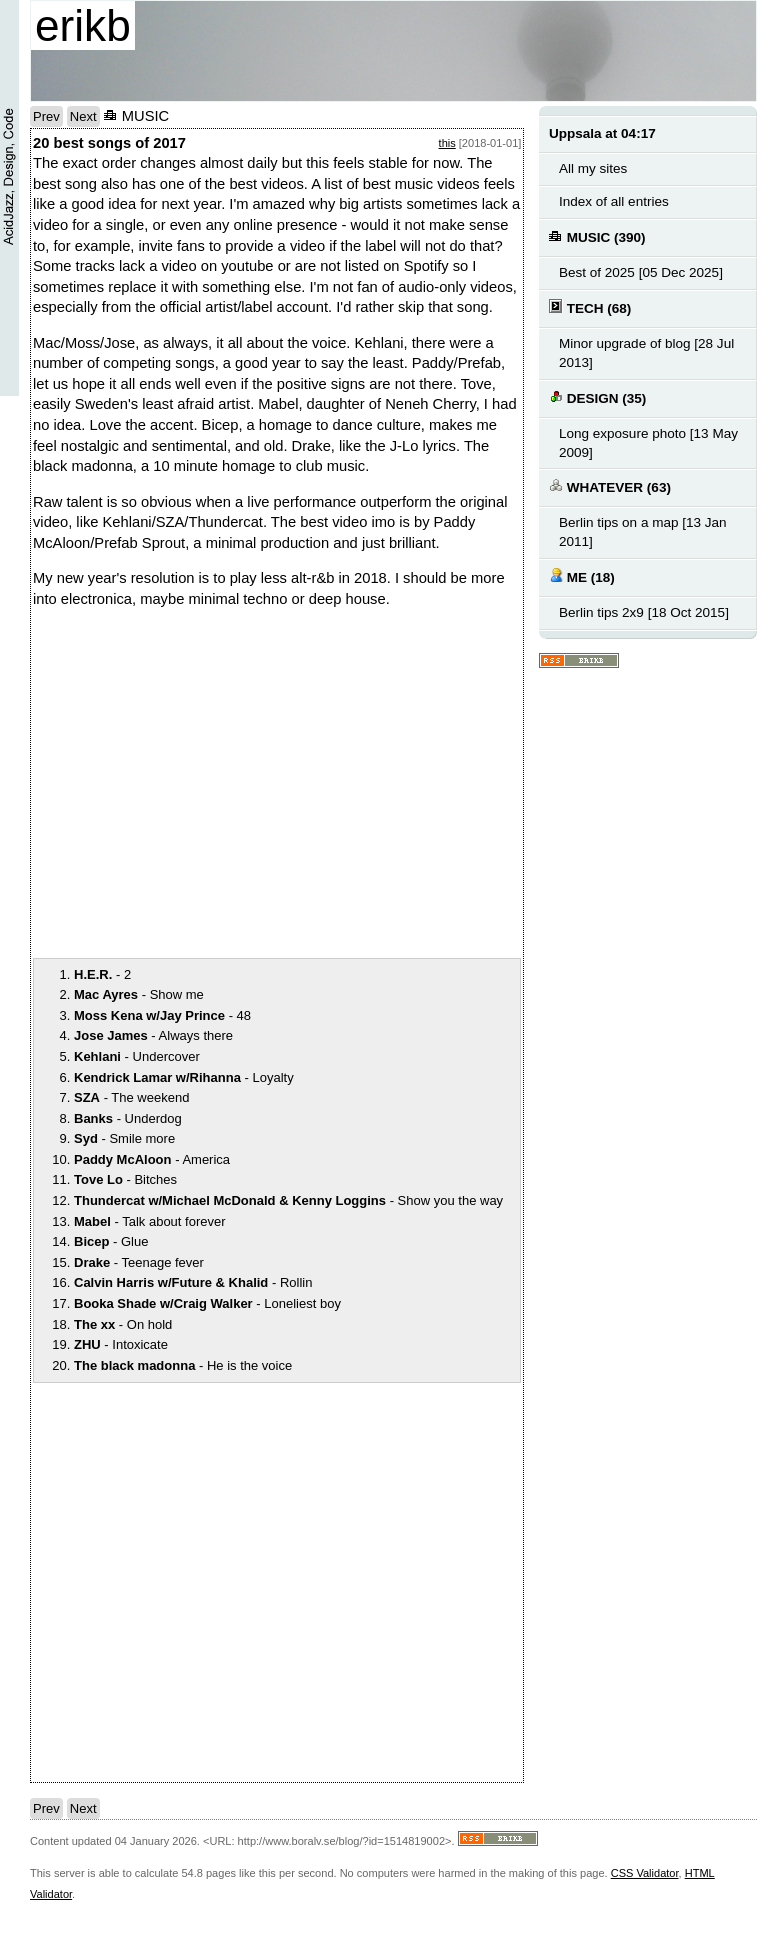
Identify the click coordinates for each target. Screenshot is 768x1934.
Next (83, 116)
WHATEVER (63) (610, 486)
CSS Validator (645, 1873)
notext (313, 781)
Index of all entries (614, 201)
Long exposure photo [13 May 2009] (648, 443)
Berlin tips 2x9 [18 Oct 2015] (644, 612)
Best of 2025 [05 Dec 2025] (641, 272)
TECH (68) (590, 307)
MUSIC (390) (597, 236)
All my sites (593, 168)
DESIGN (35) (597, 397)
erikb (83, 25)
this (447, 143)
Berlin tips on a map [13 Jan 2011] (643, 532)
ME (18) (582, 576)
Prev (46, 116)
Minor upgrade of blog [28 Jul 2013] (646, 353)
